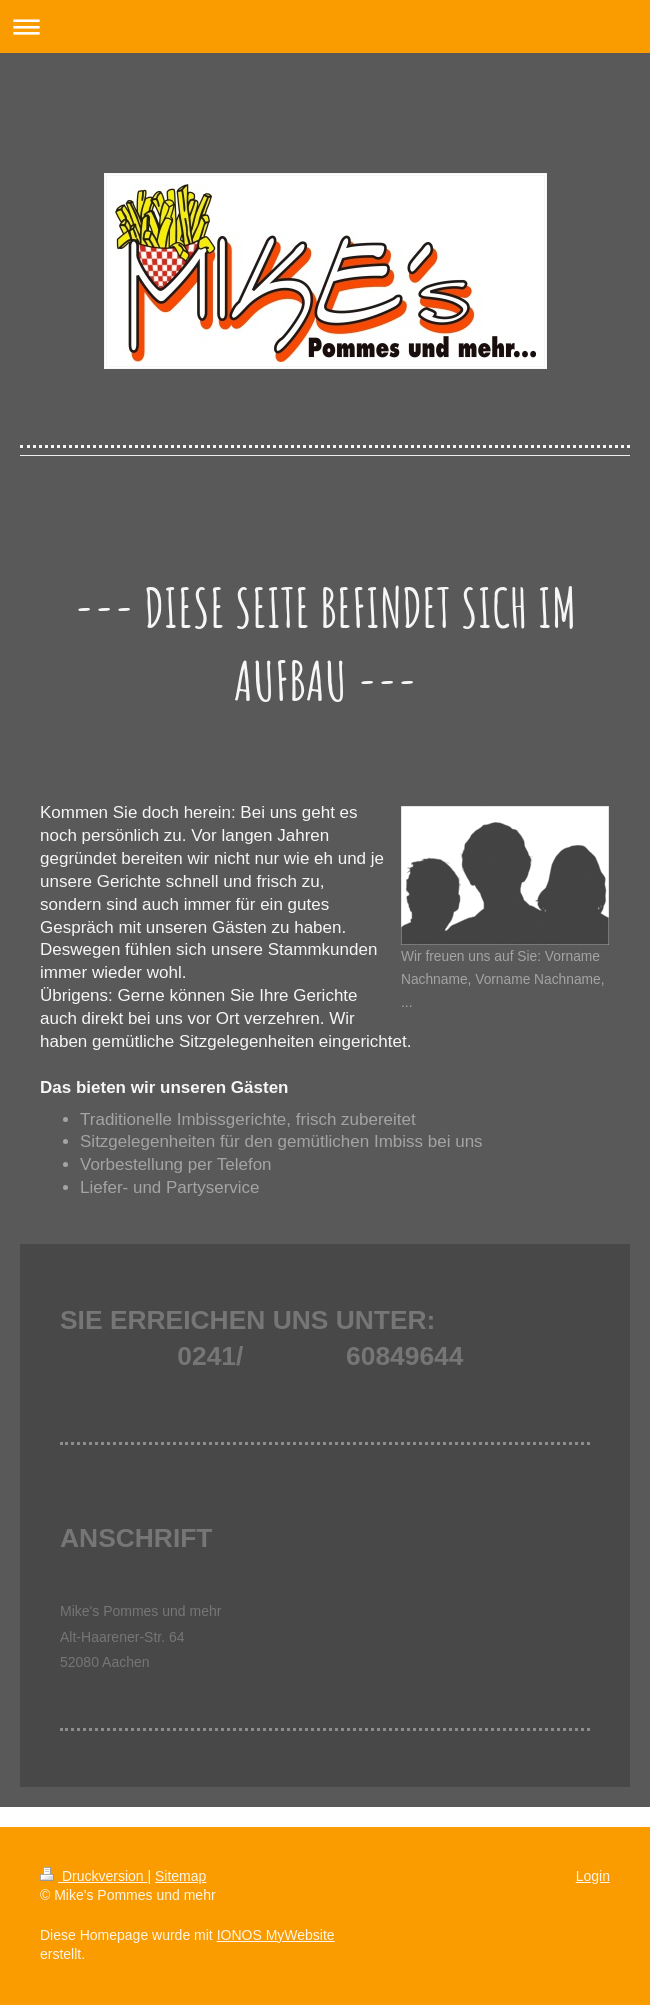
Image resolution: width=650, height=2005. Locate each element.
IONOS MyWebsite (276, 1935)
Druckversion (93, 1876)
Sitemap (180, 1876)
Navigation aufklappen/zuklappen (325, 26)
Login (593, 1876)
